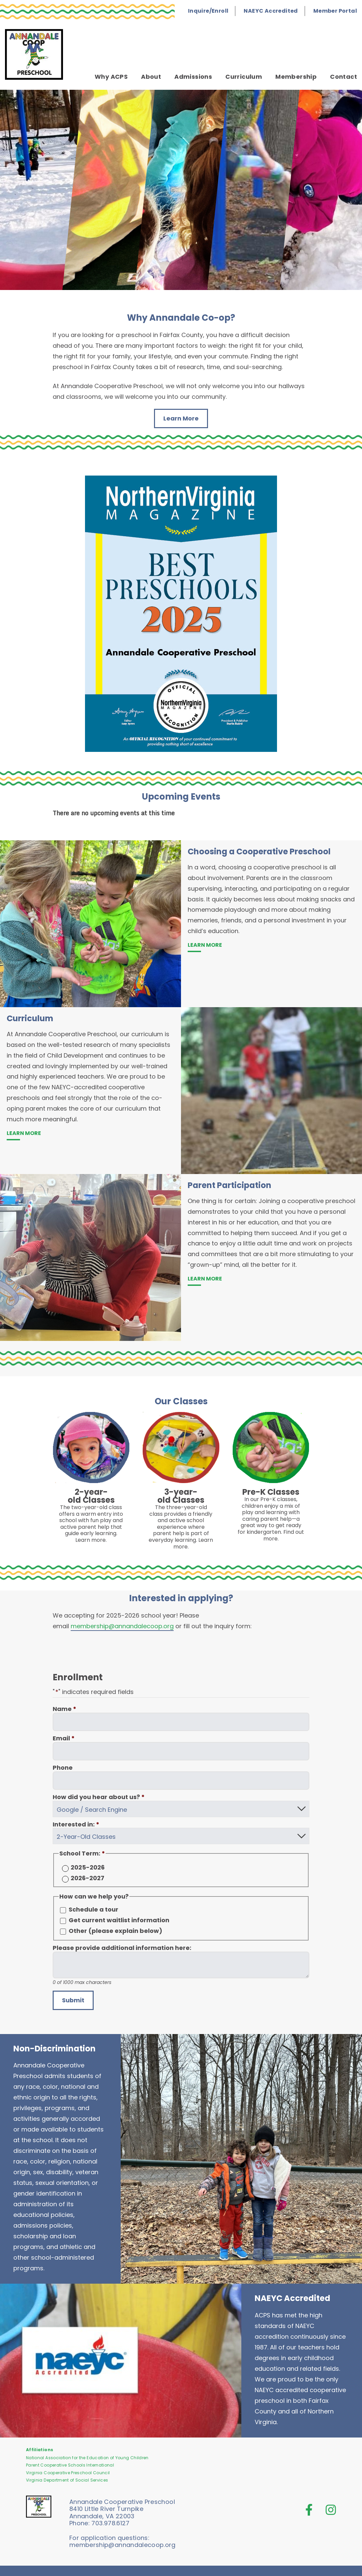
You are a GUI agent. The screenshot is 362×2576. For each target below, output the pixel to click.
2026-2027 (87, 1875)
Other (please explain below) (115, 1927)
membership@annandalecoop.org (122, 1626)
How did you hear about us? (99, 1797)
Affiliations (39, 2446)
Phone (63, 1767)
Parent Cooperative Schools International (70, 2462)
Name (64, 1709)
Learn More (181, 418)
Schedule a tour (93, 1906)
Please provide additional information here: (122, 1945)
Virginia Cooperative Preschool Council (68, 2469)
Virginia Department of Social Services (67, 2477)
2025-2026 (88, 1864)
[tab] (181, 190)
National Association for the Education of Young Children (87, 2455)
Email (64, 1738)
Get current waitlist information (119, 1917)
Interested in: (76, 1822)
